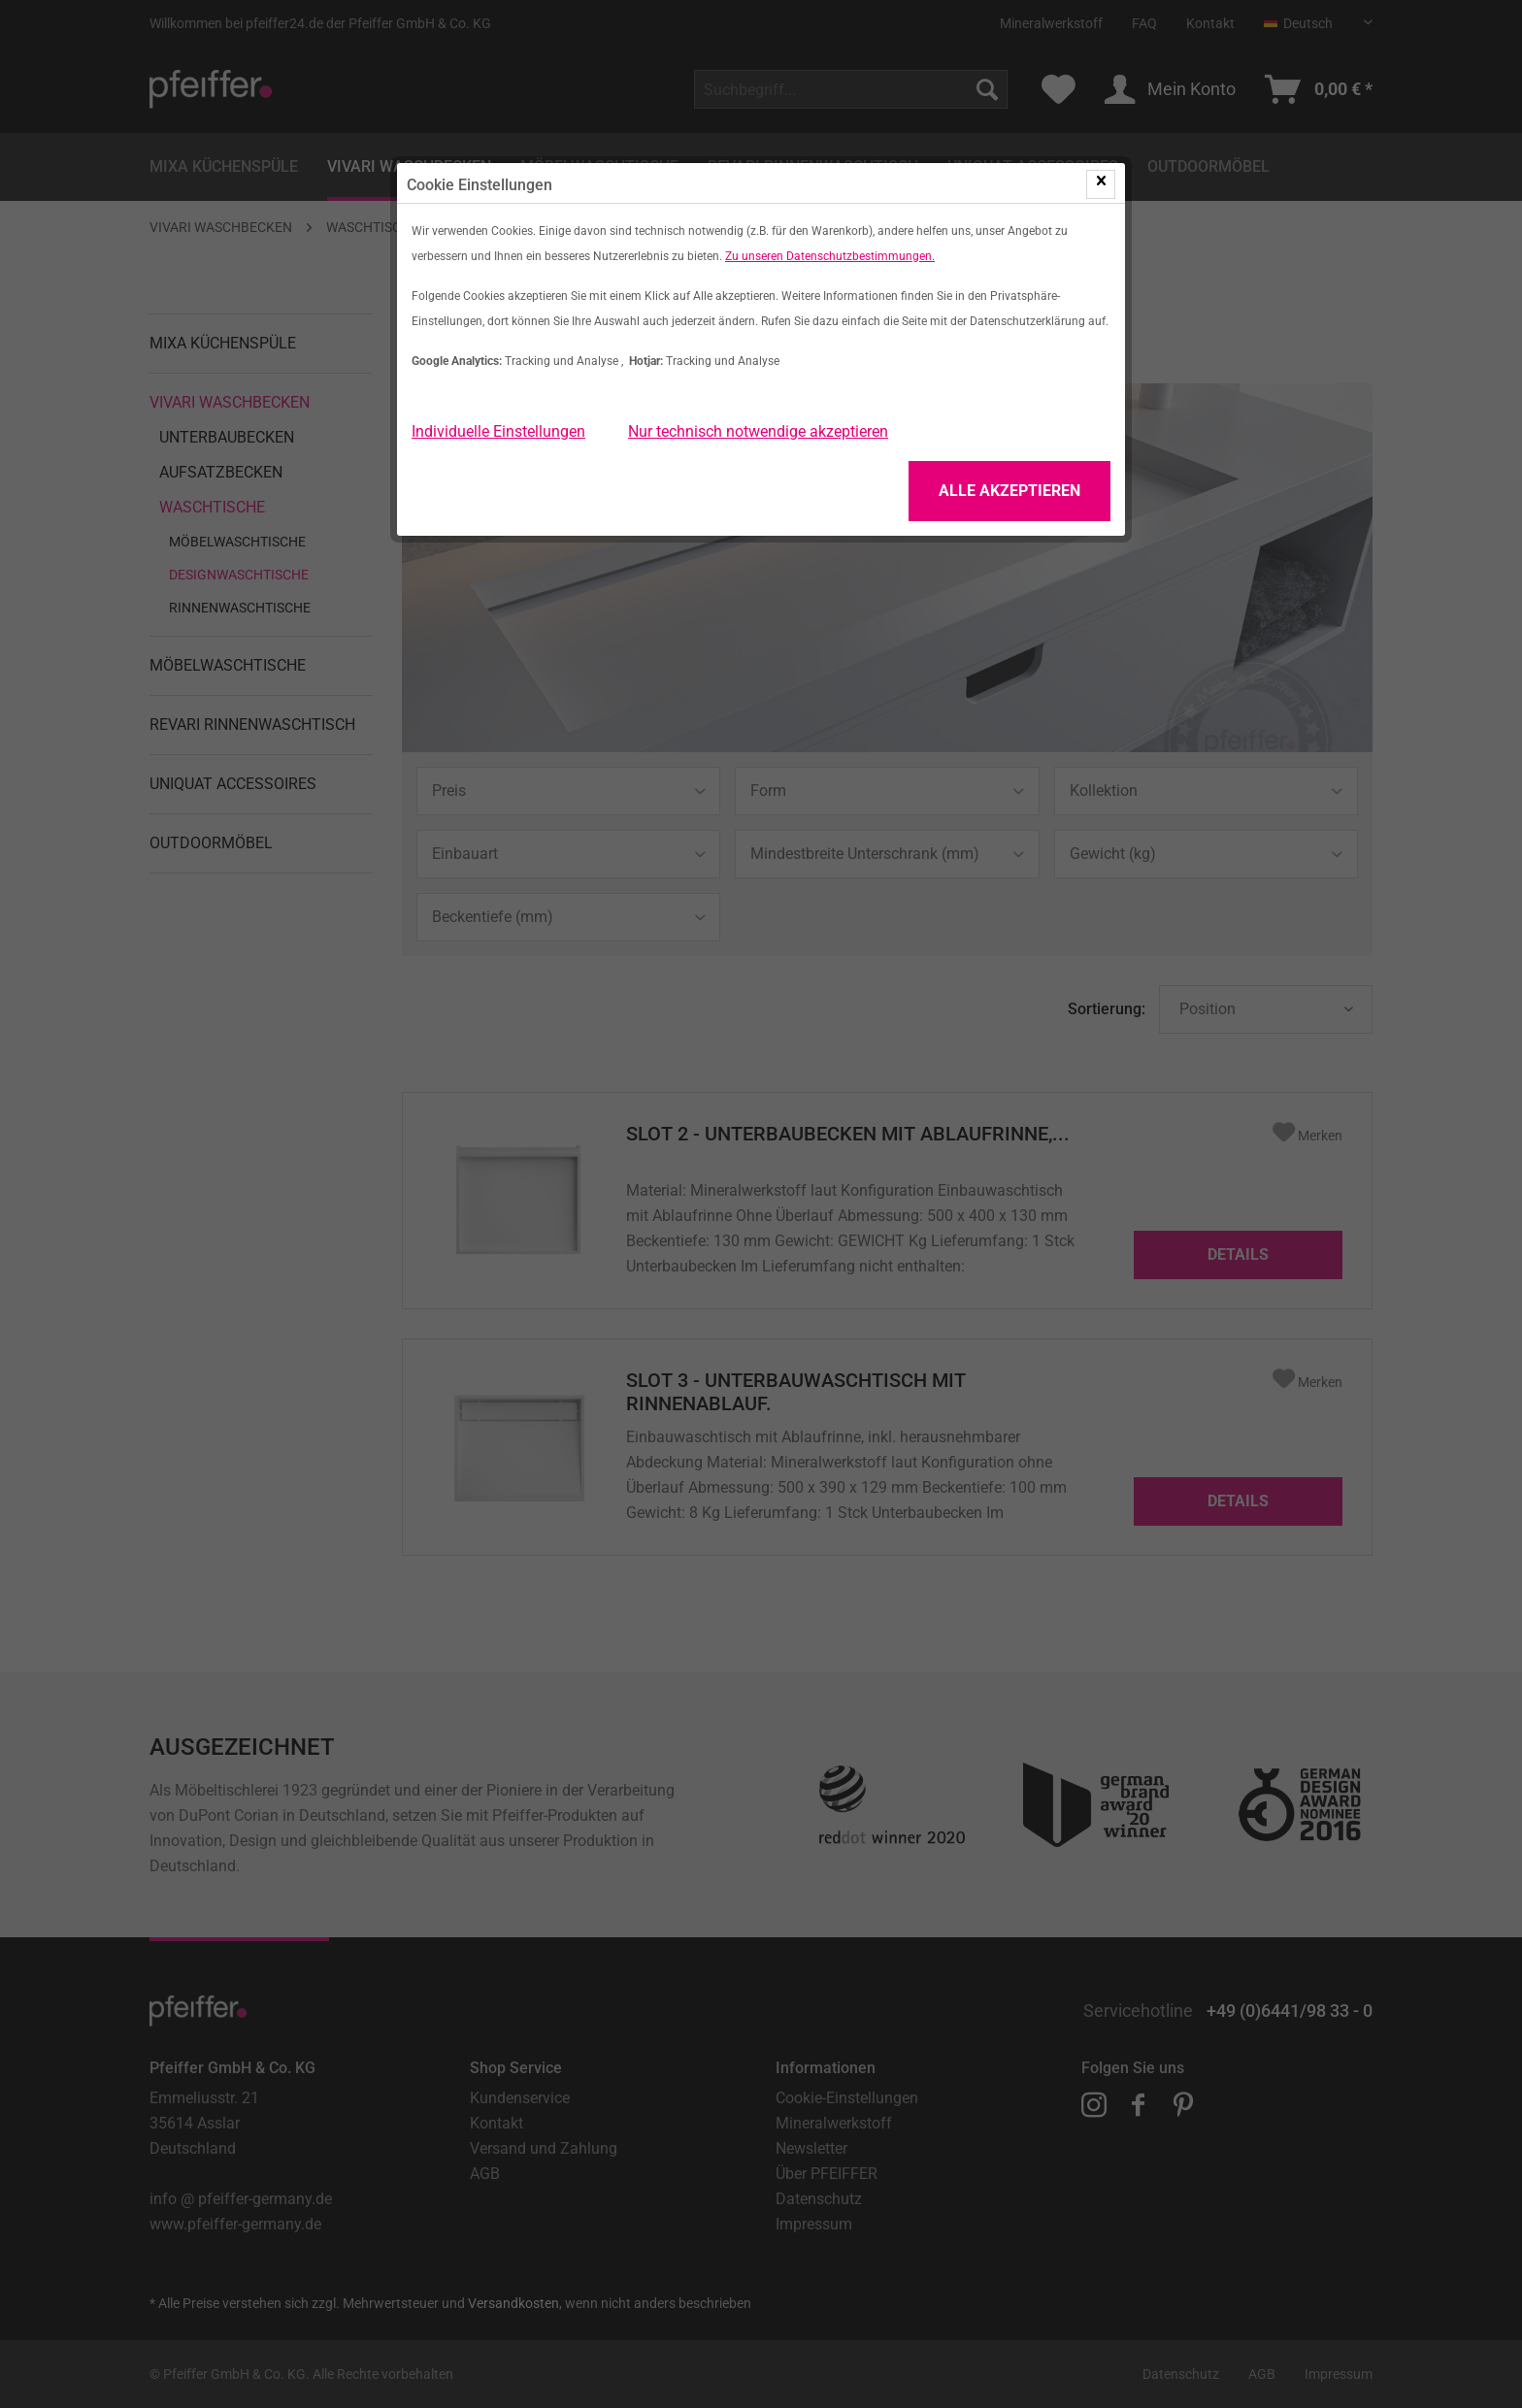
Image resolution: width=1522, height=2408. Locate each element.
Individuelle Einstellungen (498, 431)
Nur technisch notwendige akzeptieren (758, 431)
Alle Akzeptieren (1009, 490)
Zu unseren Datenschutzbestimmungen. (830, 256)
